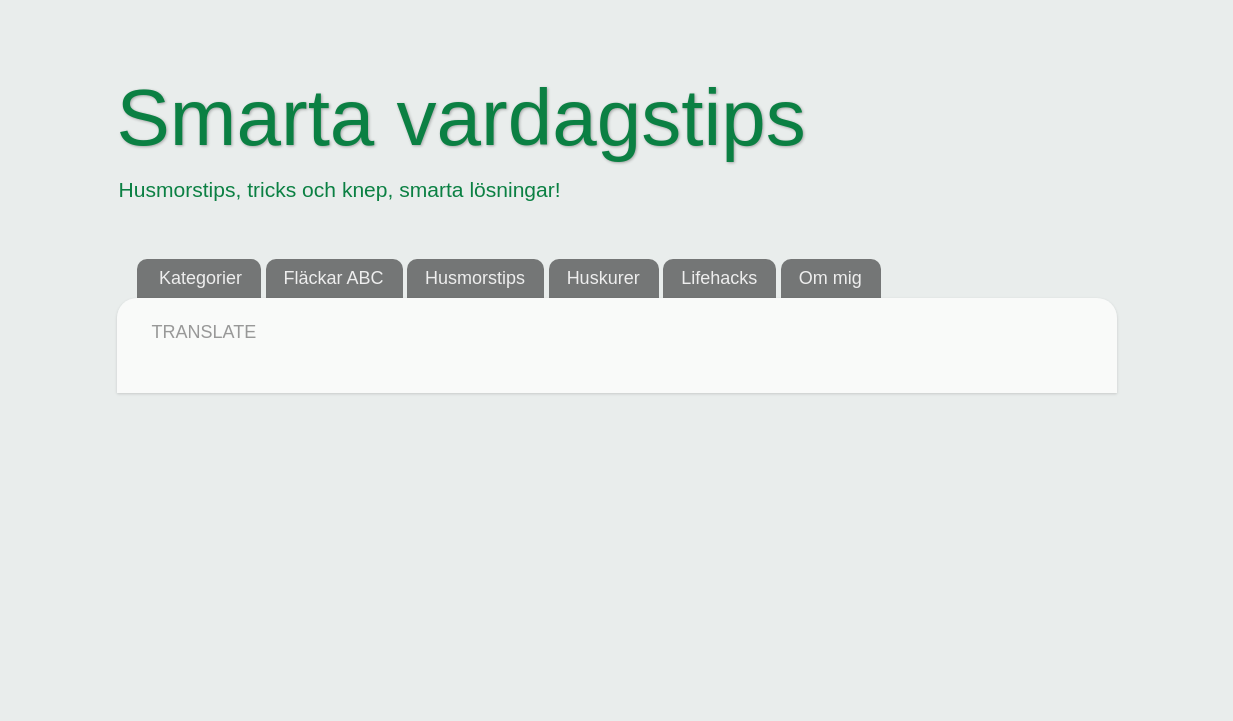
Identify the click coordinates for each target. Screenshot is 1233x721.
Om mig (830, 278)
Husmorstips (475, 278)
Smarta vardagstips (461, 117)
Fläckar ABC (334, 278)
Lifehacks (719, 278)
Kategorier (200, 278)
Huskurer (603, 278)
